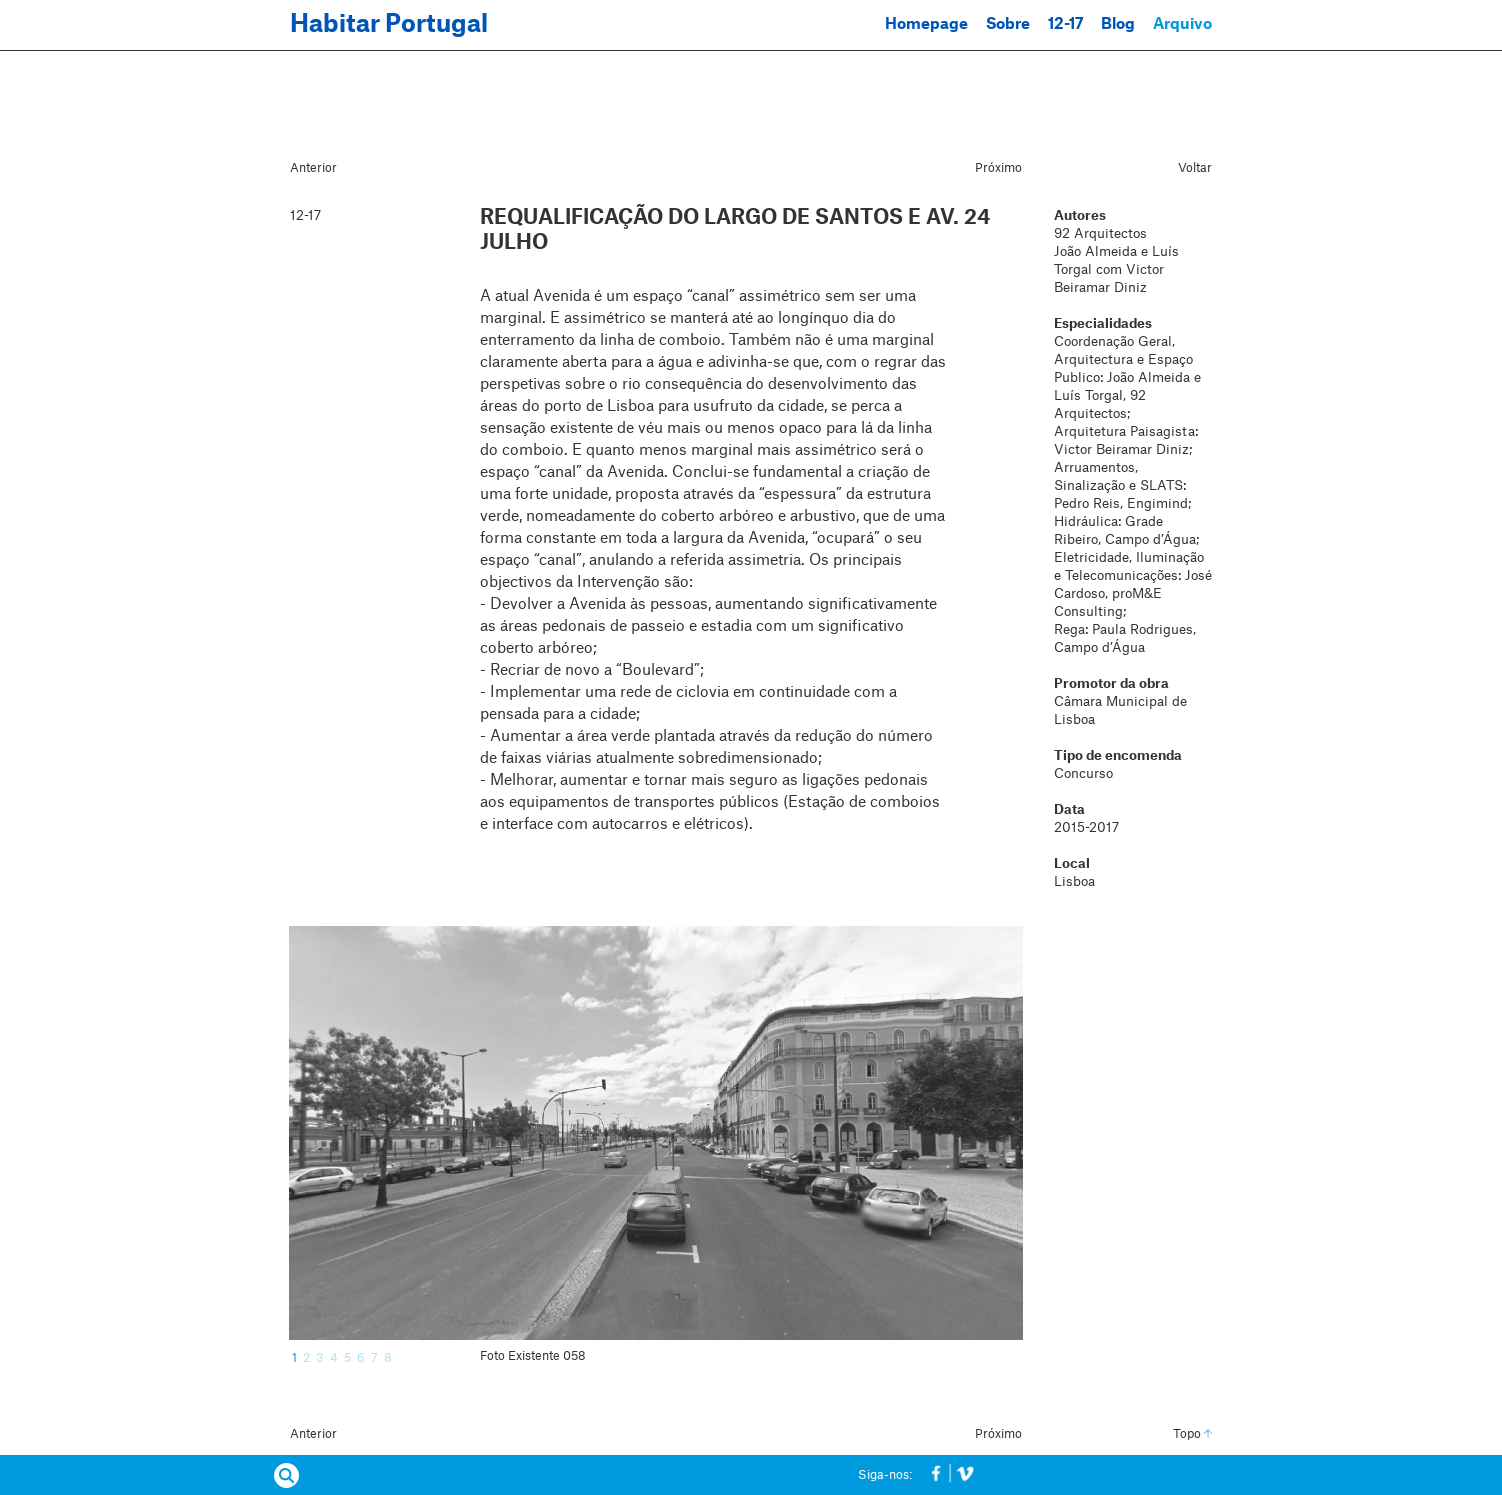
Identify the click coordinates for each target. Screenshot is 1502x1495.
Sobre (1008, 24)
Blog (1118, 24)
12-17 (1065, 24)
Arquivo (1182, 24)
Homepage (926, 24)
